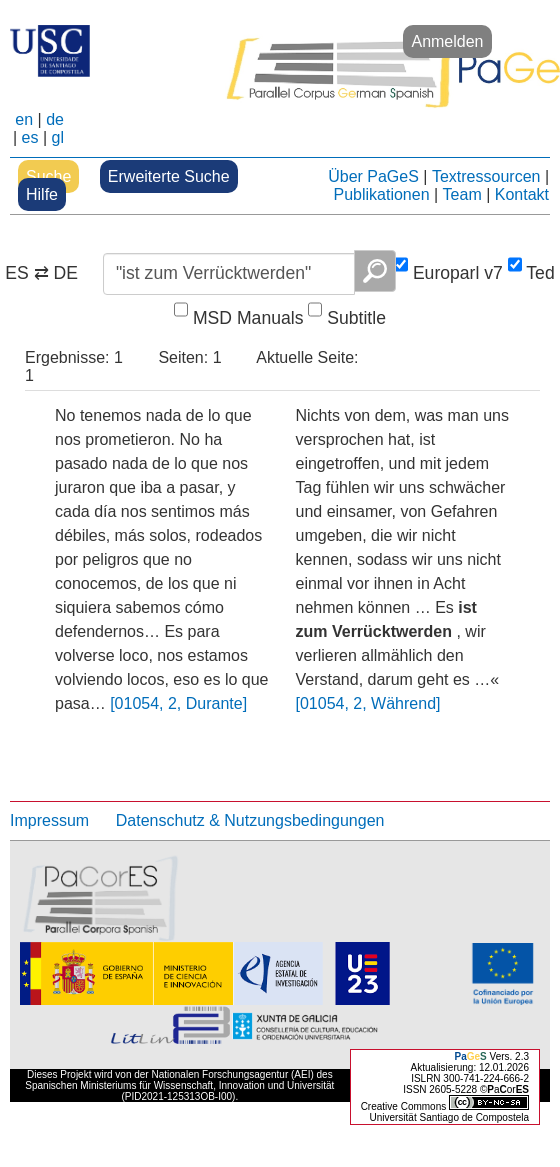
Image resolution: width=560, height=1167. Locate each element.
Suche (48, 176)
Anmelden (447, 41)
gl (58, 137)
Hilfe (42, 194)
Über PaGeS (373, 176)
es (30, 137)
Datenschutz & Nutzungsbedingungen (250, 820)
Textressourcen (486, 176)
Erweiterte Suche (169, 176)
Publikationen (381, 194)
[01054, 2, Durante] (178, 703)
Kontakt (522, 194)
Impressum (49, 820)
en (24, 119)
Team (462, 194)
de (55, 119)
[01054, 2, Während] (368, 703)
